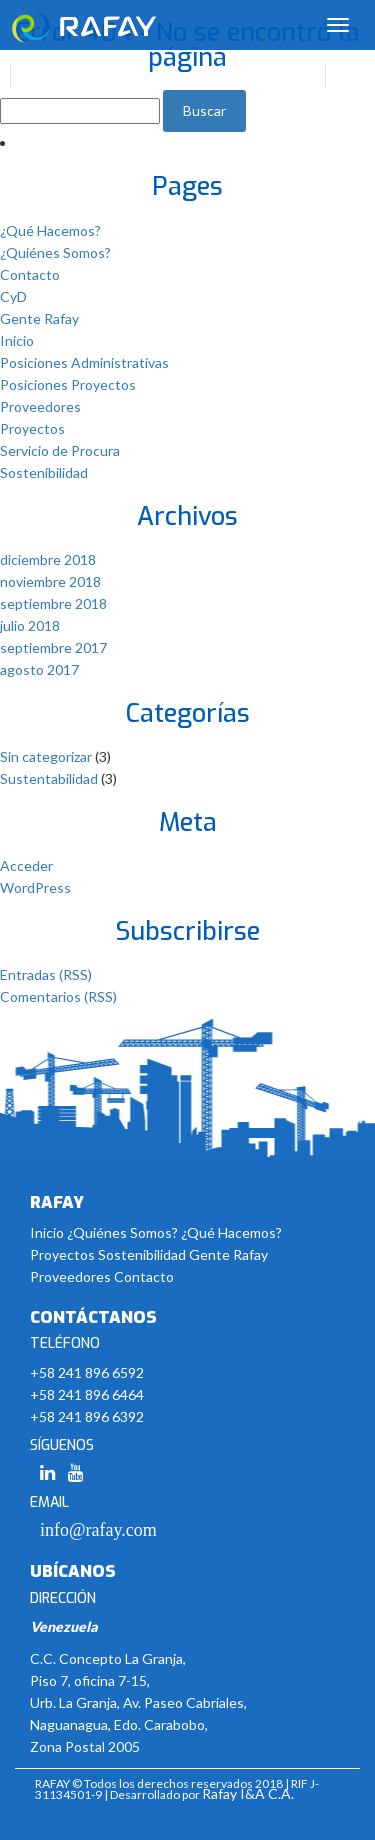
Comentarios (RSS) (58, 996)
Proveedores (40, 406)
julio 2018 (30, 625)
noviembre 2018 (50, 581)
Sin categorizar (46, 756)
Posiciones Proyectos (68, 384)
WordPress (35, 887)
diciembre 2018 (48, 559)
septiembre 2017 (53, 647)
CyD (13, 296)
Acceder (26, 865)
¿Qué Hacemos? (50, 230)
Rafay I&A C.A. (248, 1793)
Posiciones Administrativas (84, 362)
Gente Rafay (39, 318)
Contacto (30, 274)
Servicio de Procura (60, 450)
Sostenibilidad (44, 472)
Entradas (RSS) (46, 974)
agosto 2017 (39, 669)
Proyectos (32, 428)
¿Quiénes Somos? (55, 252)
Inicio (17, 340)
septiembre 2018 (53, 603)
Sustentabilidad (49, 778)
